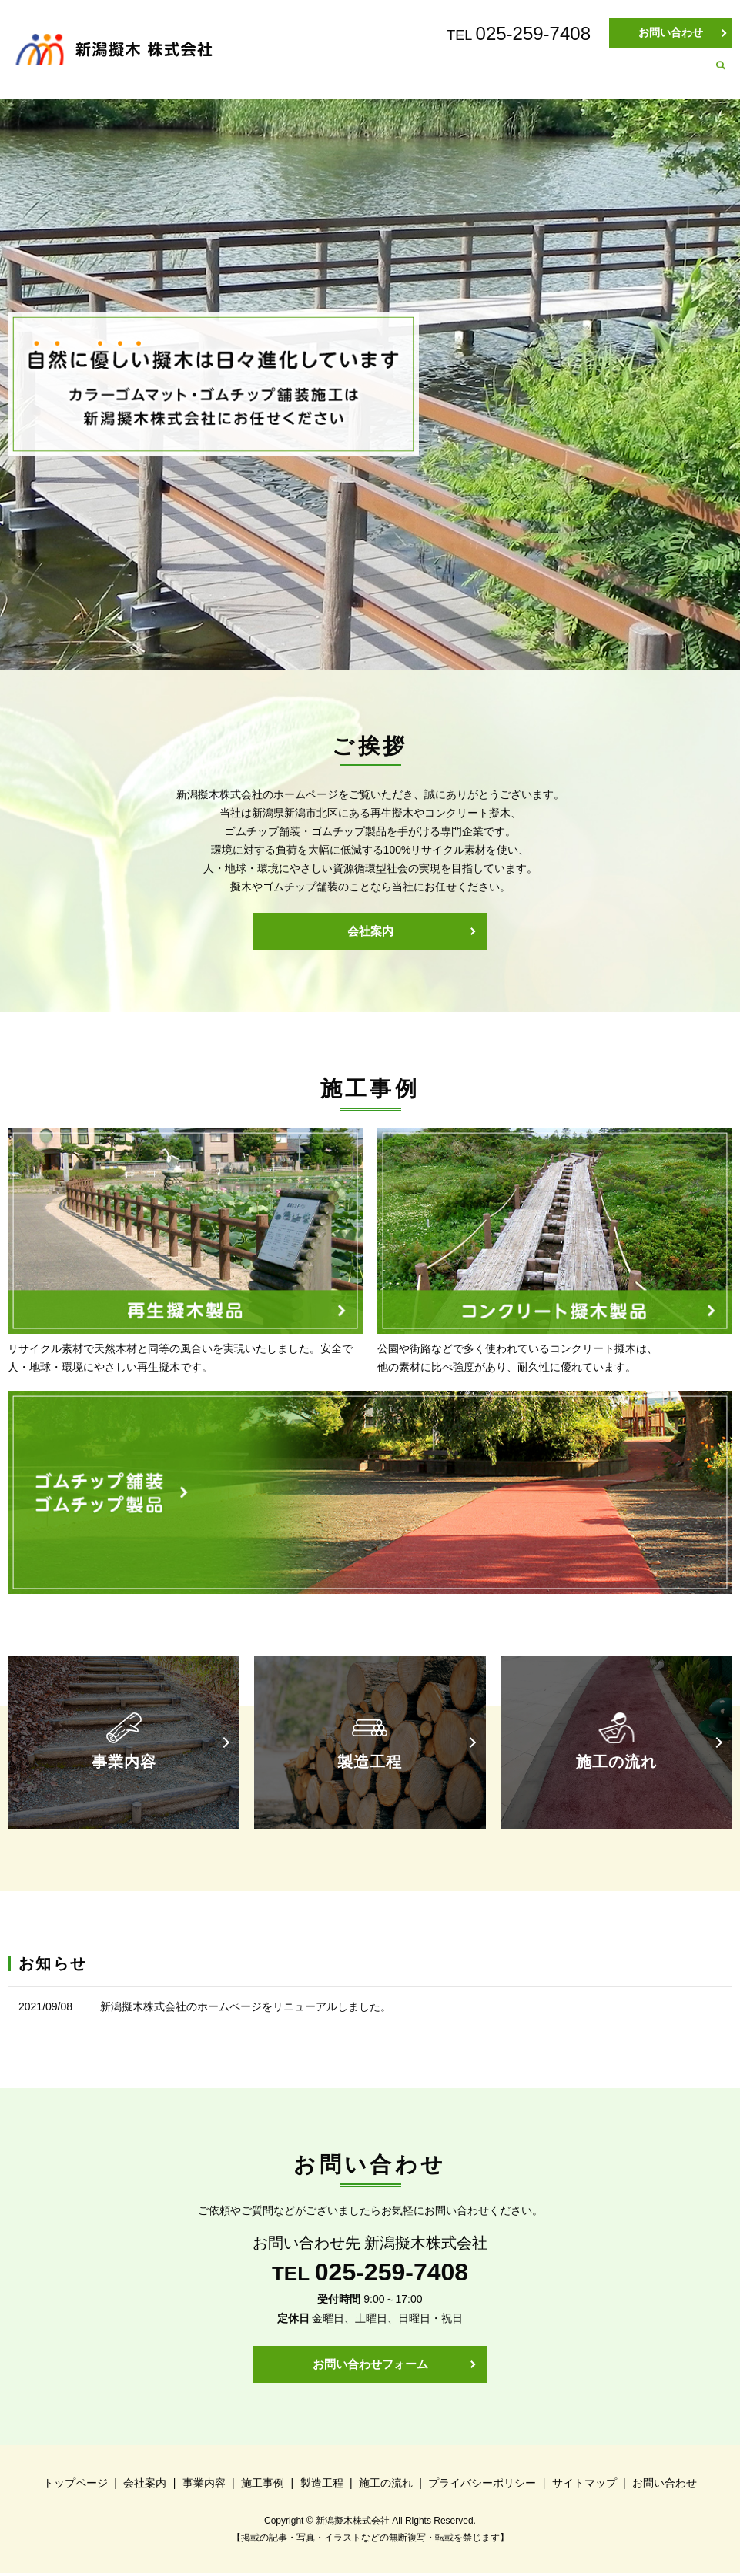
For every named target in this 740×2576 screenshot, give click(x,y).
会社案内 (358, 74)
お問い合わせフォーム (370, 2366)
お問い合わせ (670, 32)
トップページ (272, 74)
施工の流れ (666, 74)
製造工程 (585, 74)
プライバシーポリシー (482, 2486)
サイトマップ (584, 2486)
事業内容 (434, 74)
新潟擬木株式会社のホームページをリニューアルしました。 (245, 2008)
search (720, 74)
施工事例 (509, 74)
